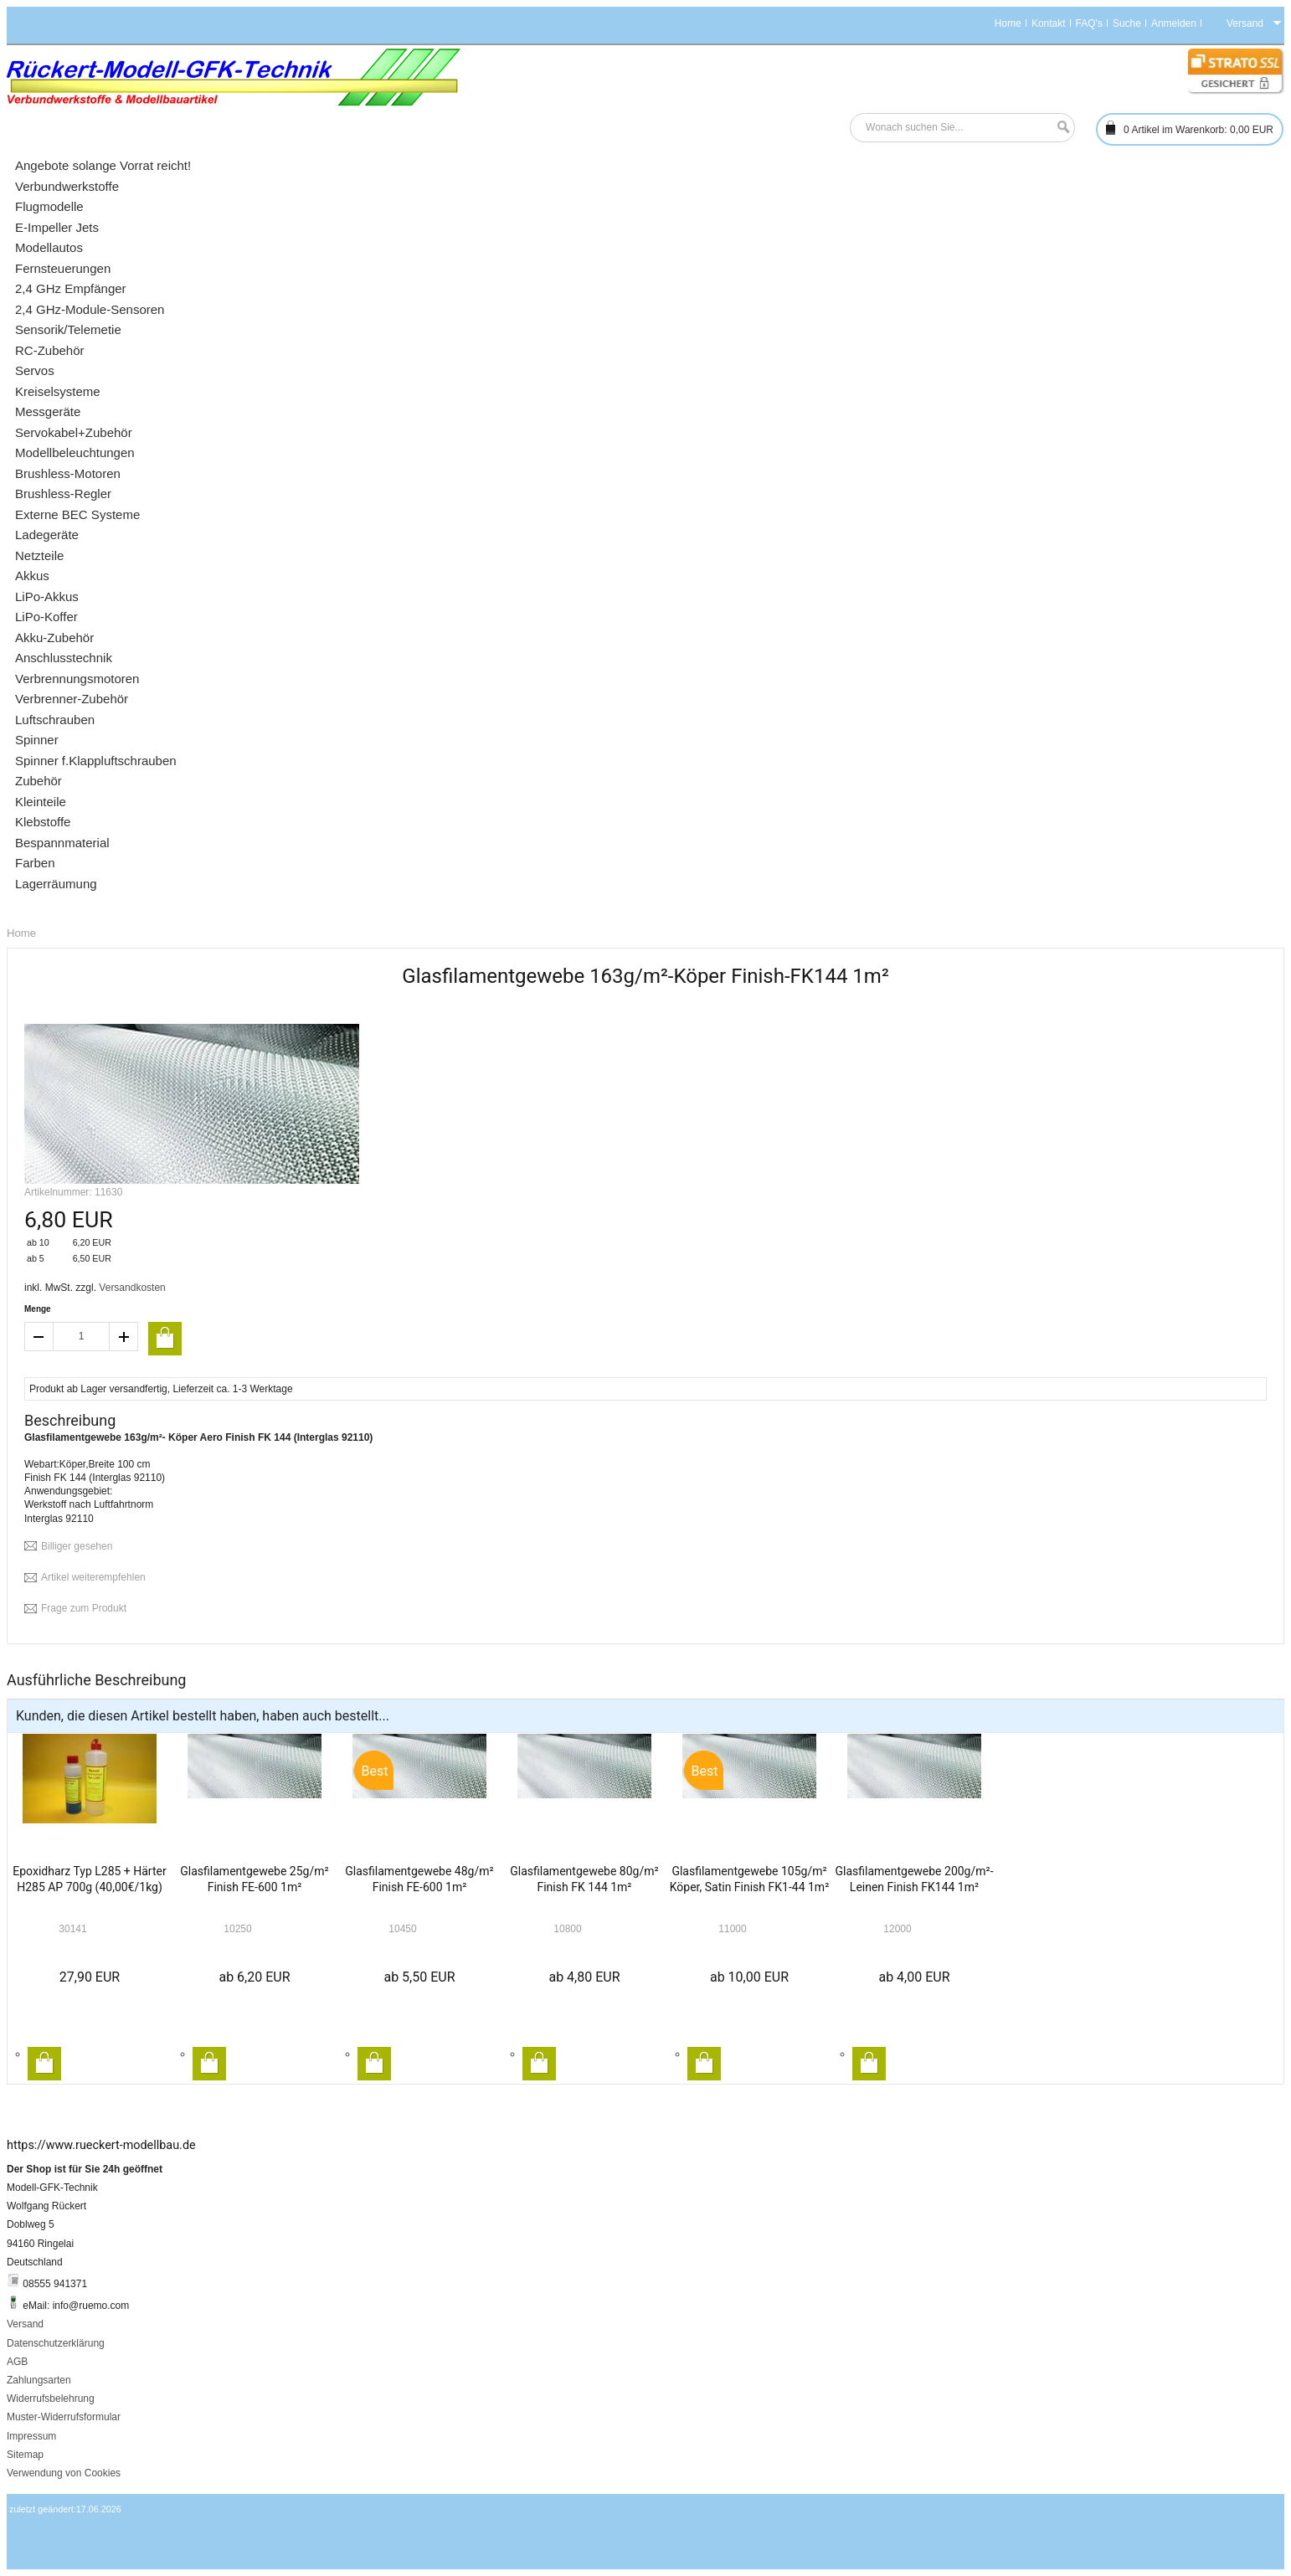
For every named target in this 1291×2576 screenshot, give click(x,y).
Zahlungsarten (39, 2380)
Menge (37, 1309)
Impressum (31, 2436)
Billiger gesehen (76, 1546)
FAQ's (1089, 23)
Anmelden (1173, 23)
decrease (38, 1336)
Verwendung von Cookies (64, 2473)
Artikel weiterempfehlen (93, 1577)
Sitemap (25, 2454)
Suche (1127, 23)
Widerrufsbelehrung (51, 2398)
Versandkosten (132, 1287)
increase (124, 1336)
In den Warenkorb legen (44, 2063)
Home (1008, 23)
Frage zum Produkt (83, 1608)
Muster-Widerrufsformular (64, 2417)
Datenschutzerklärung (56, 2343)
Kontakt (1048, 23)
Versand (25, 2324)
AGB (17, 2362)
